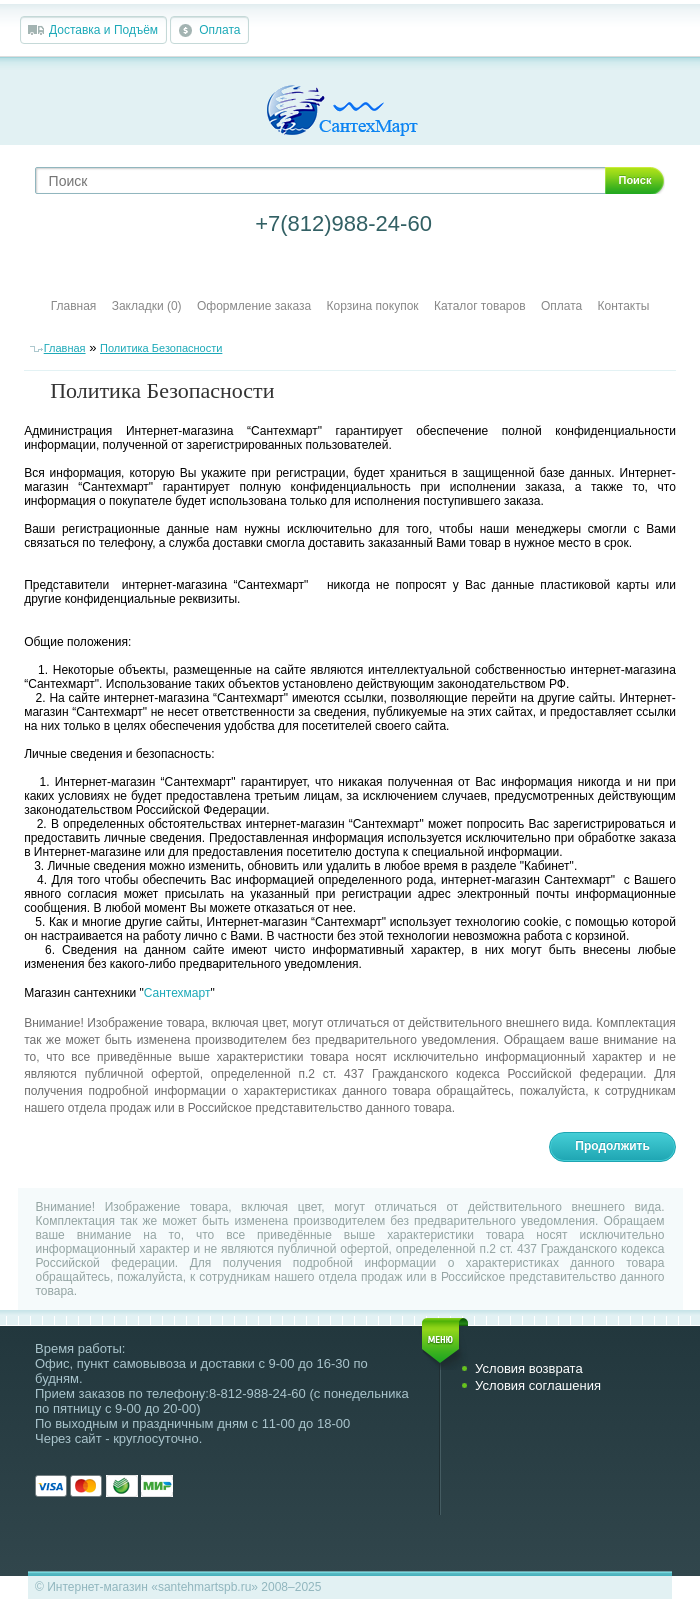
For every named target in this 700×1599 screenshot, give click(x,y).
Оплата (219, 30)
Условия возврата (529, 1368)
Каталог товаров (480, 306)
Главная (74, 306)
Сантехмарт (177, 993)
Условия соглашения (538, 1385)
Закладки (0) (147, 306)
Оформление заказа (254, 306)
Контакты (624, 306)
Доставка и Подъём (103, 30)
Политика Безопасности (161, 348)
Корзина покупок (373, 306)
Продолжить (612, 1146)
